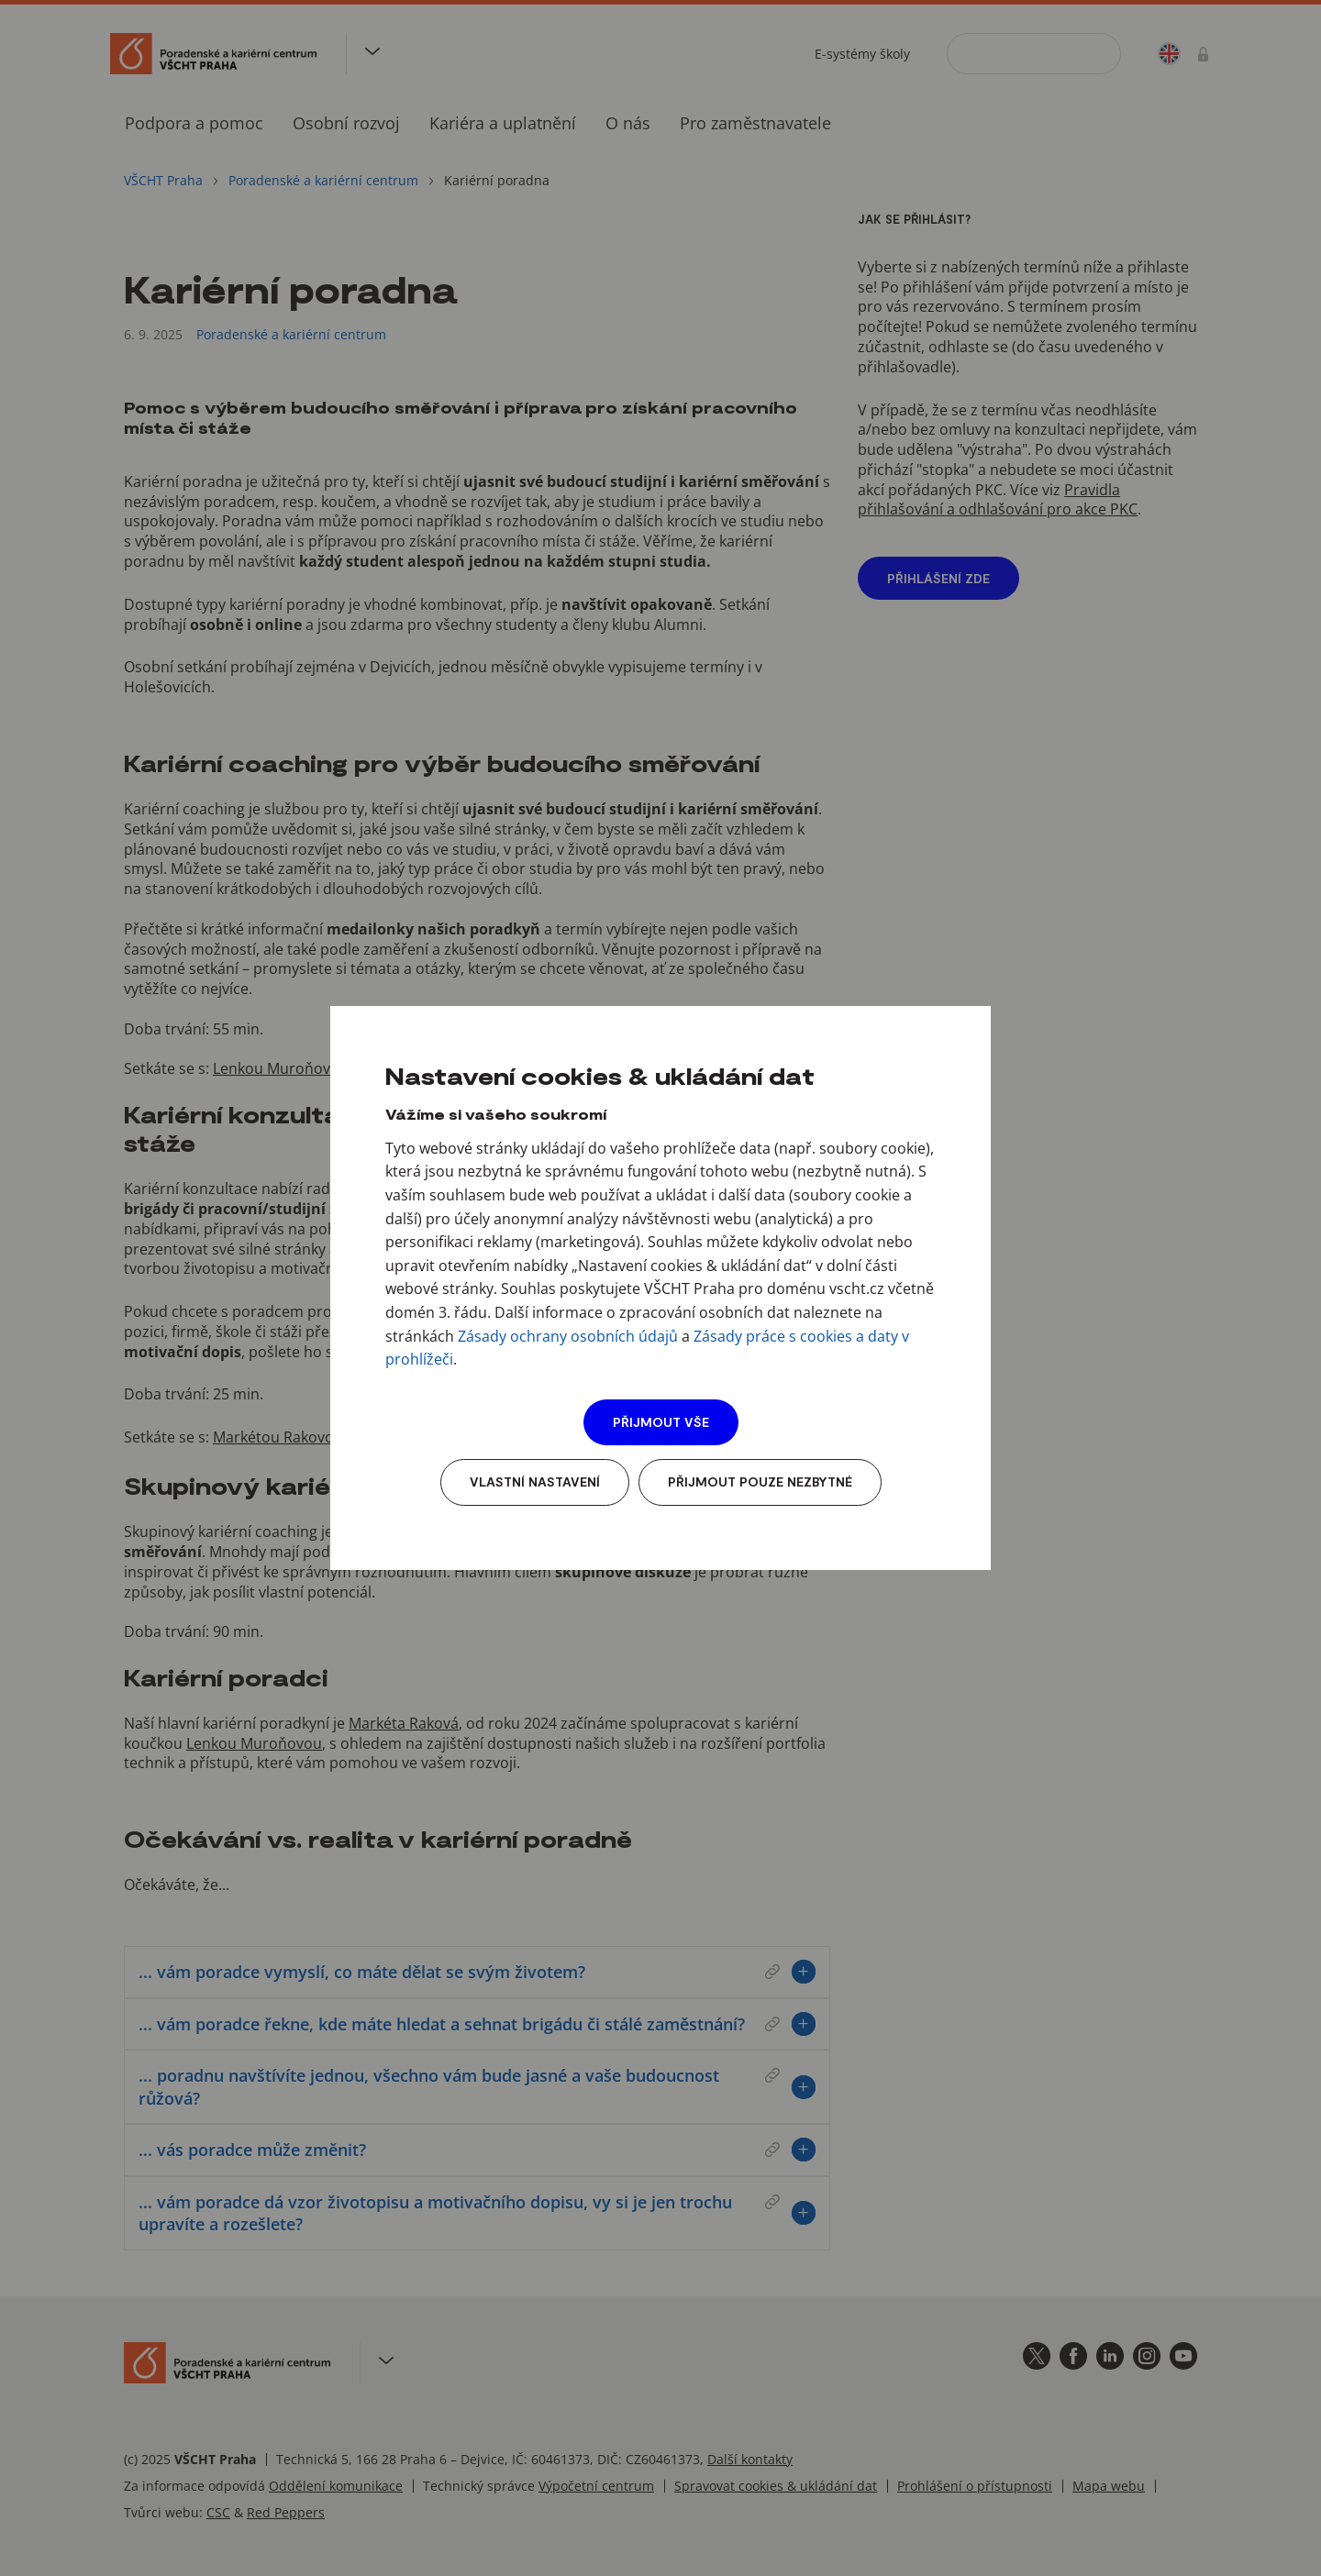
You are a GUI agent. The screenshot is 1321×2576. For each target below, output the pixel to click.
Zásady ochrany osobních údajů (568, 1336)
